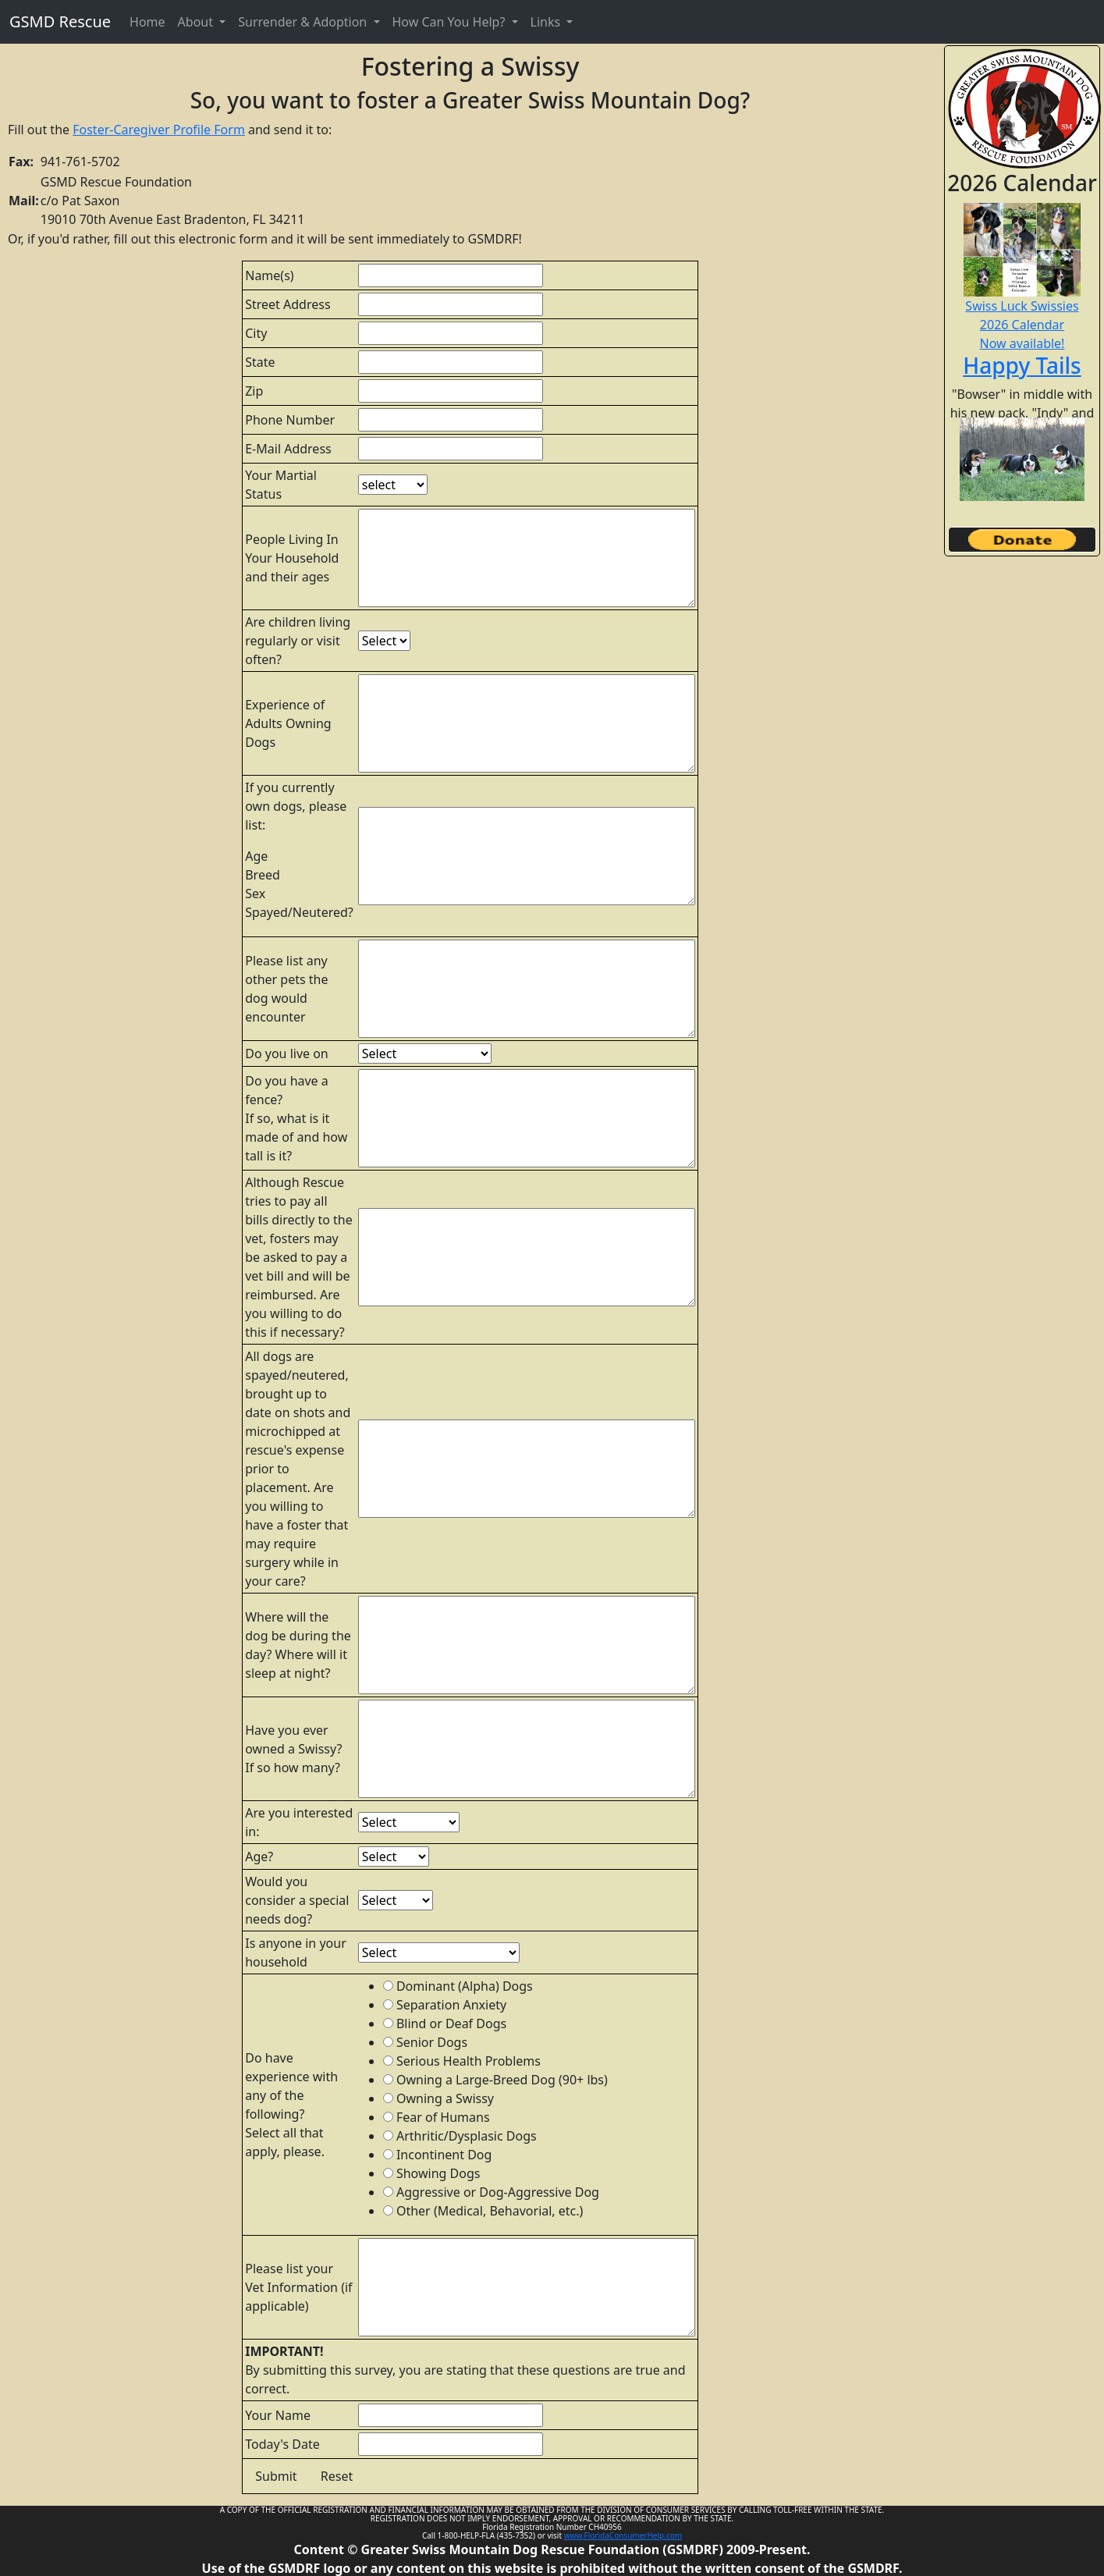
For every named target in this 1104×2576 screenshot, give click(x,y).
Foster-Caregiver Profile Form (159, 129)
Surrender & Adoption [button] (304, 21)
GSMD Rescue (60, 21)
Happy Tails (1022, 365)
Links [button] (547, 21)
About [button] (197, 21)
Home (147, 21)
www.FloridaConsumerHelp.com (623, 2535)
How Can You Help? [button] (450, 21)
